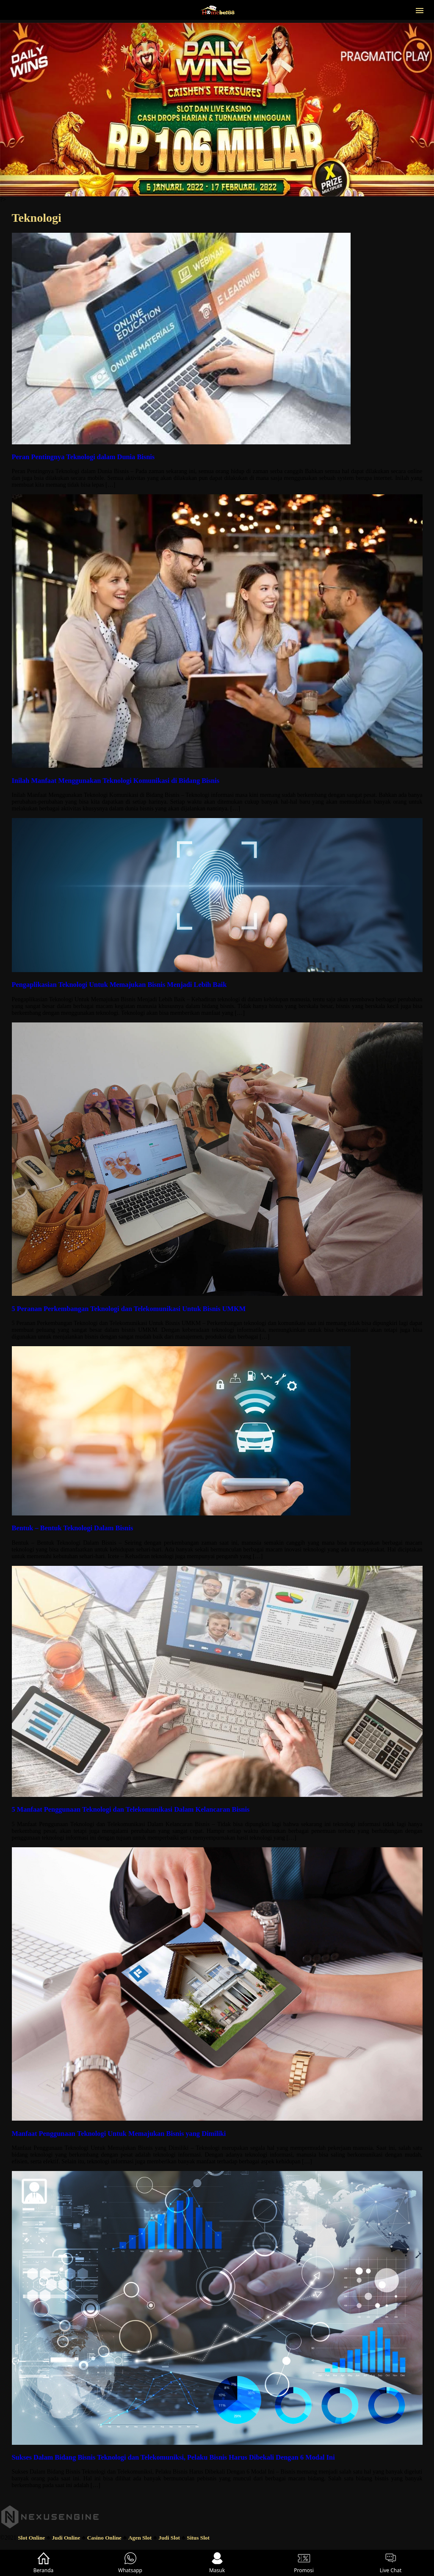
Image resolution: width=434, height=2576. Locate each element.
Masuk (217, 2563)
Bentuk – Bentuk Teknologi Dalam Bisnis (72, 1528)
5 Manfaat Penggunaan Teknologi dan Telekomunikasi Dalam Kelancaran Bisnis (131, 1809)
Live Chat (390, 2563)
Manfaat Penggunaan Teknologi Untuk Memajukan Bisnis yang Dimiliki (119, 2134)
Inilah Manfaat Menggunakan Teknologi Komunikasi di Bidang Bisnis (116, 781)
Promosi (304, 2563)
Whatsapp (130, 2563)
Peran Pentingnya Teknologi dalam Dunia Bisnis (83, 457)
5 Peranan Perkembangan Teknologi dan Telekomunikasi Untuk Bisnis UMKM (129, 1309)
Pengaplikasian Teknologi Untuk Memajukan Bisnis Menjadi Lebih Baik (119, 985)
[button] (419, 10)
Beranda (43, 2563)
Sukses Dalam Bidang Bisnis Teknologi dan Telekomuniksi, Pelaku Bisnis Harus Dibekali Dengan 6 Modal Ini (173, 2457)
